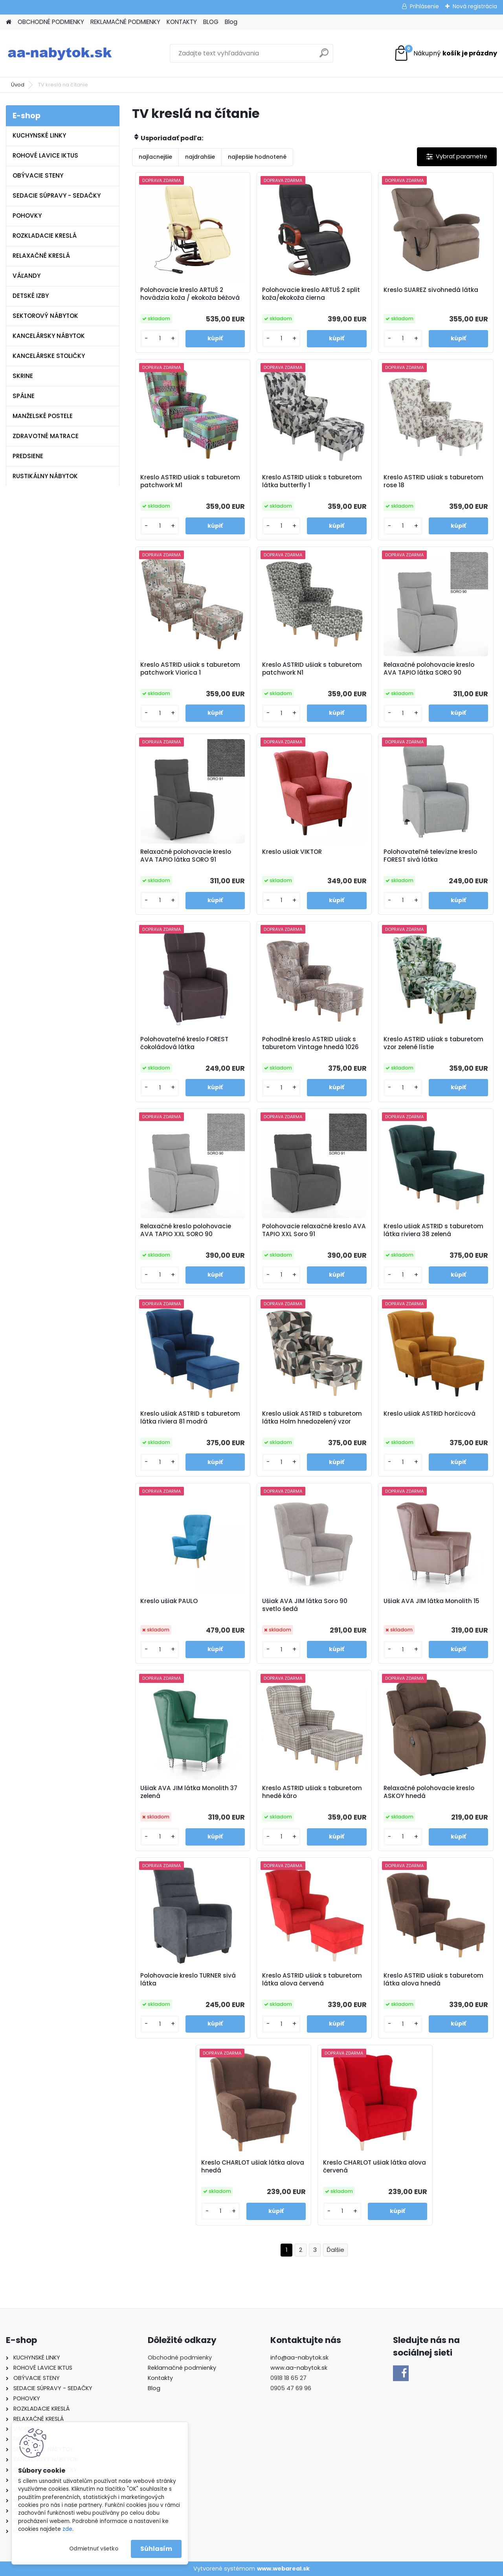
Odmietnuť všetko (93, 2548)
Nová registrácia (475, 6)
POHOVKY (27, 215)
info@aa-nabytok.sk (299, 2357)
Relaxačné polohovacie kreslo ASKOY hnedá (429, 1792)
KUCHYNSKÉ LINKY (39, 135)
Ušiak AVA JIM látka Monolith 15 (431, 1601)
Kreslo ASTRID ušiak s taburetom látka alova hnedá (433, 1979)
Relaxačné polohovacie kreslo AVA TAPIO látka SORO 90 (429, 669)
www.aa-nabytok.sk (298, 2368)
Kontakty (160, 2378)
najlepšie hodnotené (257, 157)
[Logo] (60, 53)
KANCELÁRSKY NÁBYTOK (49, 336)
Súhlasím (156, 2548)
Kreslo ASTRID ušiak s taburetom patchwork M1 (190, 481)
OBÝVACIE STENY (38, 175)
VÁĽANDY (26, 276)
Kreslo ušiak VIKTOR (292, 852)
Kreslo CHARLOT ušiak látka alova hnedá (252, 2166)
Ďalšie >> (335, 2250)
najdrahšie (200, 157)
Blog (231, 22)
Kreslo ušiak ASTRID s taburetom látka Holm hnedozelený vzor (312, 1418)
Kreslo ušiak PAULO (169, 1601)
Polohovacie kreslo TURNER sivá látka (188, 1979)
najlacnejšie (155, 157)
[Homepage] (8, 22)
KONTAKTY (182, 22)
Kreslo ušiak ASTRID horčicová (429, 1414)
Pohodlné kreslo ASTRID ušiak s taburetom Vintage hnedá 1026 (310, 1043)
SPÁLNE (24, 396)
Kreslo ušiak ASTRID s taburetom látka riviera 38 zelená (433, 1230)
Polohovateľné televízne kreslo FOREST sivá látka (430, 856)
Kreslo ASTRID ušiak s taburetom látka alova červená (312, 1979)
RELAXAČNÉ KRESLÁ (41, 255)
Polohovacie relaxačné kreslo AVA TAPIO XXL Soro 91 (314, 1230)
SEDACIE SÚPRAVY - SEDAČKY (57, 195)
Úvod (17, 84)
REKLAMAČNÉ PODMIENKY (125, 22)
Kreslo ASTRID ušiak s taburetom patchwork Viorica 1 (190, 669)
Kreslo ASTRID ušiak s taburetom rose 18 (433, 481)
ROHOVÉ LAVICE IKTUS (45, 155)
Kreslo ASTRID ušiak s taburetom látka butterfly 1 (312, 481)
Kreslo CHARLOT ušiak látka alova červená (374, 2166)
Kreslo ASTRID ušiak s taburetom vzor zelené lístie (433, 1043)
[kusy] (159, 338)
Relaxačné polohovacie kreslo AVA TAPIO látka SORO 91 (185, 856)
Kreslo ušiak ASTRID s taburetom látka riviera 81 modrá (190, 1418)
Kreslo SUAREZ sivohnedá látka (431, 290)
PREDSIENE (28, 456)
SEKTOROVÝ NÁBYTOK (45, 316)
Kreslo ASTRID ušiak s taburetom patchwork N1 (312, 669)
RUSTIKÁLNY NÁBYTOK (45, 476)
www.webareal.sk (283, 2568)
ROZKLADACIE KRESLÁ (45, 235)
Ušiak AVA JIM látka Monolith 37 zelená (188, 1792)
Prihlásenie (424, 6)
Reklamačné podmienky (182, 2368)
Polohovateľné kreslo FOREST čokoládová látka (184, 1043)
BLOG (210, 22)
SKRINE (23, 376)
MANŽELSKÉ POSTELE (43, 416)
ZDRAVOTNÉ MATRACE (46, 436)
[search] (324, 56)
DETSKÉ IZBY (31, 296)
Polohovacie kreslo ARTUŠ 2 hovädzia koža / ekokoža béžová (190, 294)
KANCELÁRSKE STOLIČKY (49, 356)
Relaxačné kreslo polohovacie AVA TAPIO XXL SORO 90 (185, 1230)
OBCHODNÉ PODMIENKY (51, 22)
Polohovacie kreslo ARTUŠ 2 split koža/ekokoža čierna (311, 294)
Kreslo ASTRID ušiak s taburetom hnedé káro (312, 1792)
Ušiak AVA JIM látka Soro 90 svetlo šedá (304, 1605)
